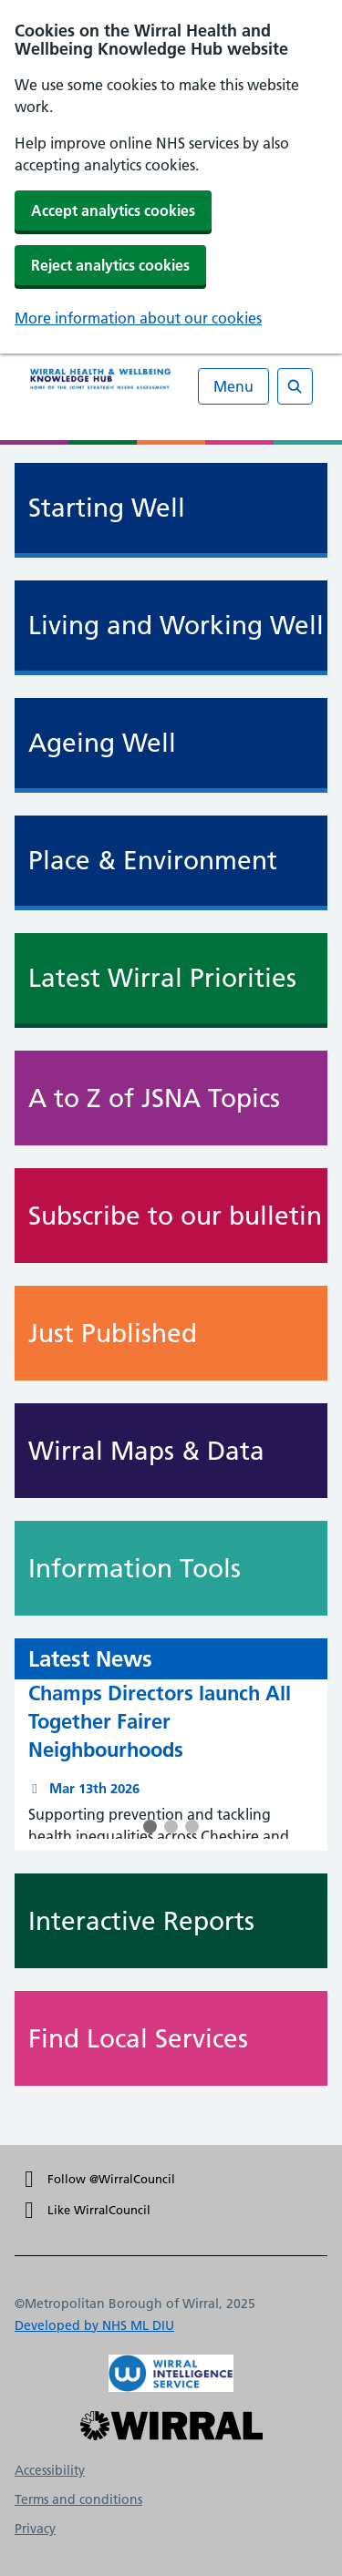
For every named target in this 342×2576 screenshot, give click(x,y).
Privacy (35, 2528)
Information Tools (177, 1568)
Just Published (177, 1333)
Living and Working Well (176, 625)
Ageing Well (102, 743)
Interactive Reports (177, 1920)
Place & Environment (152, 860)
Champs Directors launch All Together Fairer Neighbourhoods (159, 1721)
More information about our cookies (138, 318)
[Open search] (295, 386)
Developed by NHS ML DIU (94, 2325)
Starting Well (106, 508)
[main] (171, 1295)
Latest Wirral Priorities (162, 978)
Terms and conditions (78, 2499)
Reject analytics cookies (110, 265)
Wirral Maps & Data (177, 1450)
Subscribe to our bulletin (177, 1215)
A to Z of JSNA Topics (177, 1098)
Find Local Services (177, 2038)
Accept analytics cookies (113, 210)
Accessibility (50, 2470)
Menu (233, 386)
